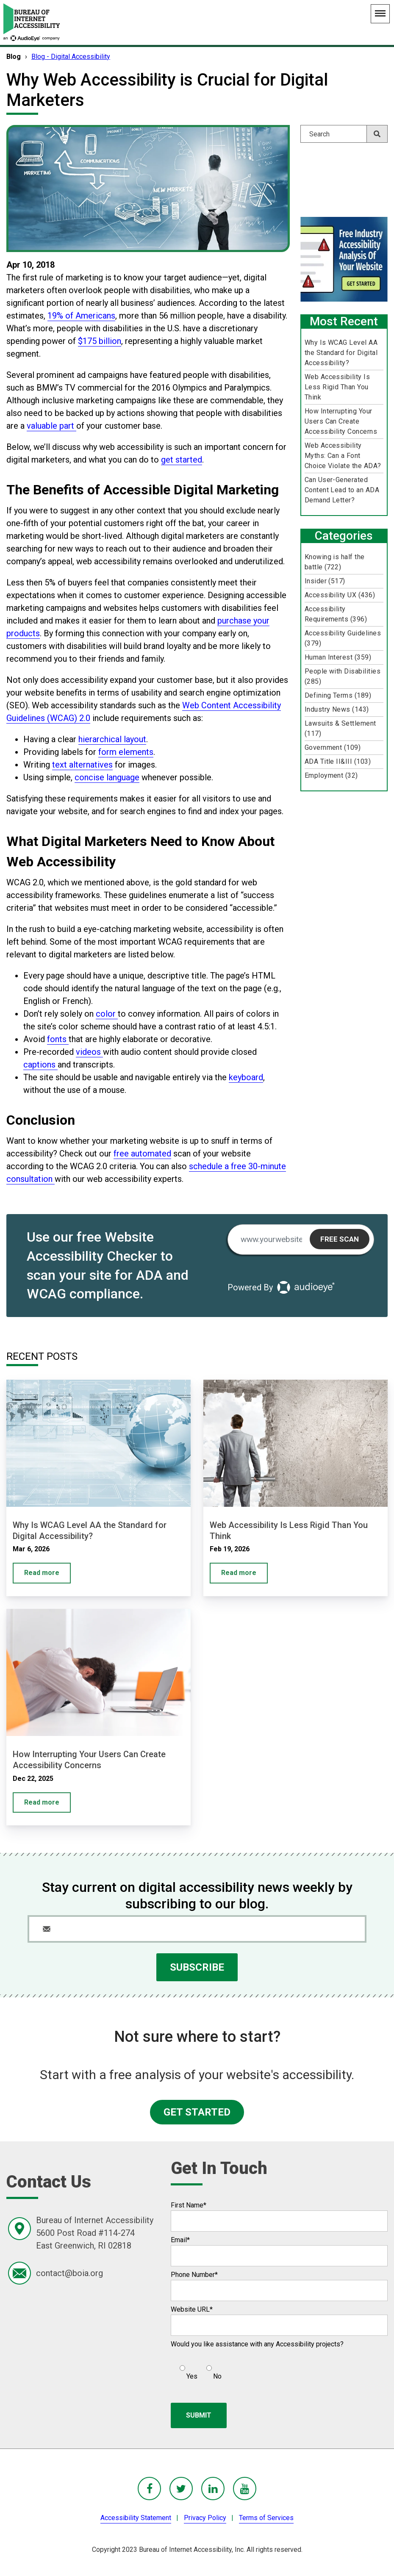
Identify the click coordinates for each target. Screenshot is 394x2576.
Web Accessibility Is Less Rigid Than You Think (337, 387)
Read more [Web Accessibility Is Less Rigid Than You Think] (238, 1573)
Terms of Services (266, 2518)
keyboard (246, 1077)
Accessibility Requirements (336, 614)
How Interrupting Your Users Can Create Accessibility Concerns (341, 421)
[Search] (344, 134)
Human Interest (338, 657)
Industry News (337, 709)
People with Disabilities (343, 676)
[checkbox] (196, 2369)
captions (40, 1064)
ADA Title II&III (338, 761)
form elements (125, 752)
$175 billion (99, 341)
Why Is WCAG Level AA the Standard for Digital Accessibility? (341, 352)
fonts (58, 1039)
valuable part (51, 426)
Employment (331, 775)
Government (333, 747)
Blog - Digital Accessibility (70, 57)
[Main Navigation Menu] (380, 13)
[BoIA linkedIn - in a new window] (213, 2488)
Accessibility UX (340, 595)
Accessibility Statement (135, 2518)
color (107, 1014)
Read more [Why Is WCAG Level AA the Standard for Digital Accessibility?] (41, 1573)
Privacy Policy (205, 2518)
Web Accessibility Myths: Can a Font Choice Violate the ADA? (343, 455)
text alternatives (82, 765)
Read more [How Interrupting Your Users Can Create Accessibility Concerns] (41, 1802)
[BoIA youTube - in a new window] (244, 2488)
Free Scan (339, 1239)
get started (181, 460)
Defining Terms (338, 695)
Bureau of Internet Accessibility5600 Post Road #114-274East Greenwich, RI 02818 (94, 2233)
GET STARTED (197, 2112)
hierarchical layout (112, 739)
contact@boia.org (69, 2273)
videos (89, 1052)
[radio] (187, 2369)
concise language (107, 777)
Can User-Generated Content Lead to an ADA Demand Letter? (342, 490)
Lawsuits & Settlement (340, 728)
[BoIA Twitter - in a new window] (181, 2488)
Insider (325, 581)
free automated (142, 1153)
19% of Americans (81, 316)
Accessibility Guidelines (343, 638)
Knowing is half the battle (335, 562)
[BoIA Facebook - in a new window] (149, 2488)
